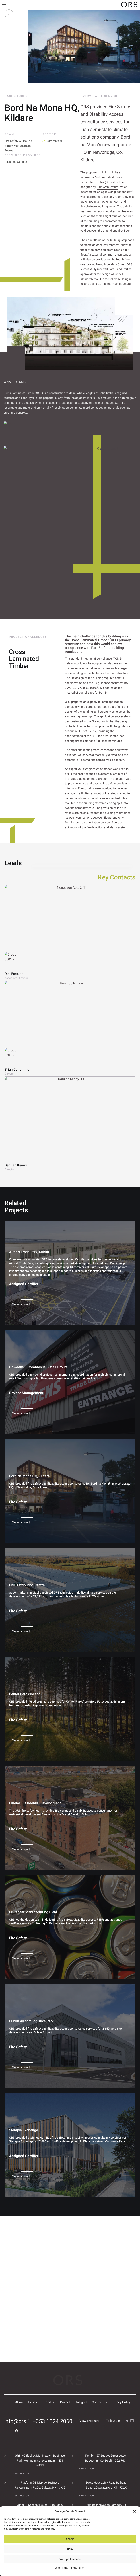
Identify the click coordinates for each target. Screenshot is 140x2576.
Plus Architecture (107, 187)
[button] (134, 2511)
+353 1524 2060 (52, 2421)
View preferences (70, 2559)
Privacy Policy (77, 2568)
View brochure (89, 2421)
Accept (70, 2539)
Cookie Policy (61, 2568)
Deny (70, 2549)
